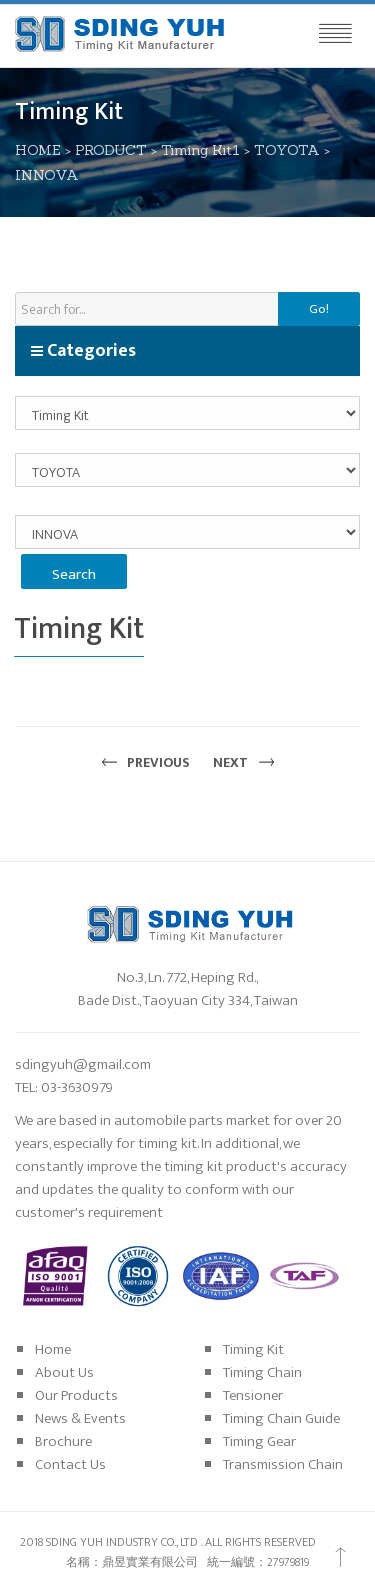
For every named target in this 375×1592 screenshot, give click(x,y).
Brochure (63, 1441)
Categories (83, 351)
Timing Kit (253, 1349)
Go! (319, 309)
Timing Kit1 (200, 150)
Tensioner (253, 1395)
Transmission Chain (283, 1464)
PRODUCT (111, 150)
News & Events (80, 1418)
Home (53, 1349)
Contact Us (70, 1464)
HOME (38, 150)
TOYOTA (287, 150)
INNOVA (47, 175)
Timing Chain (262, 1372)
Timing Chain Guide (281, 1418)
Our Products (76, 1395)
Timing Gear (259, 1441)
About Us (64, 1372)
